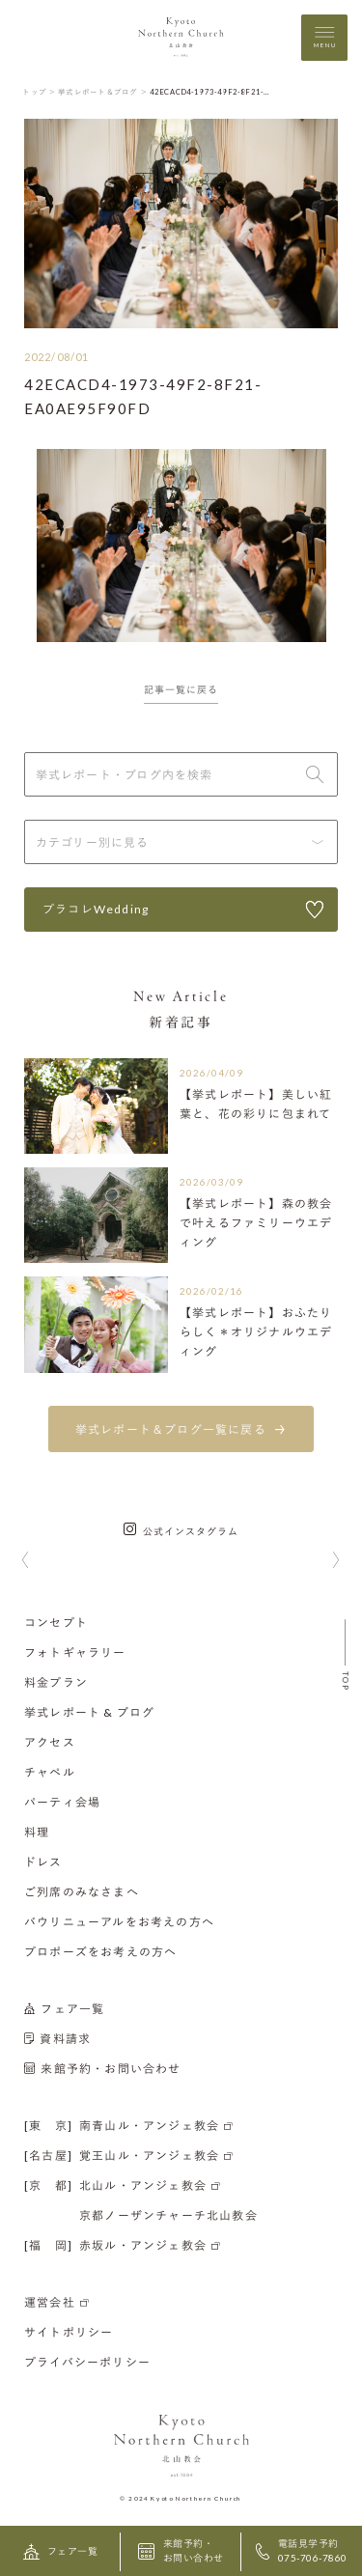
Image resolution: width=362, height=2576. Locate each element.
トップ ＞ (39, 92)
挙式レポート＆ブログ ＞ (103, 92)
